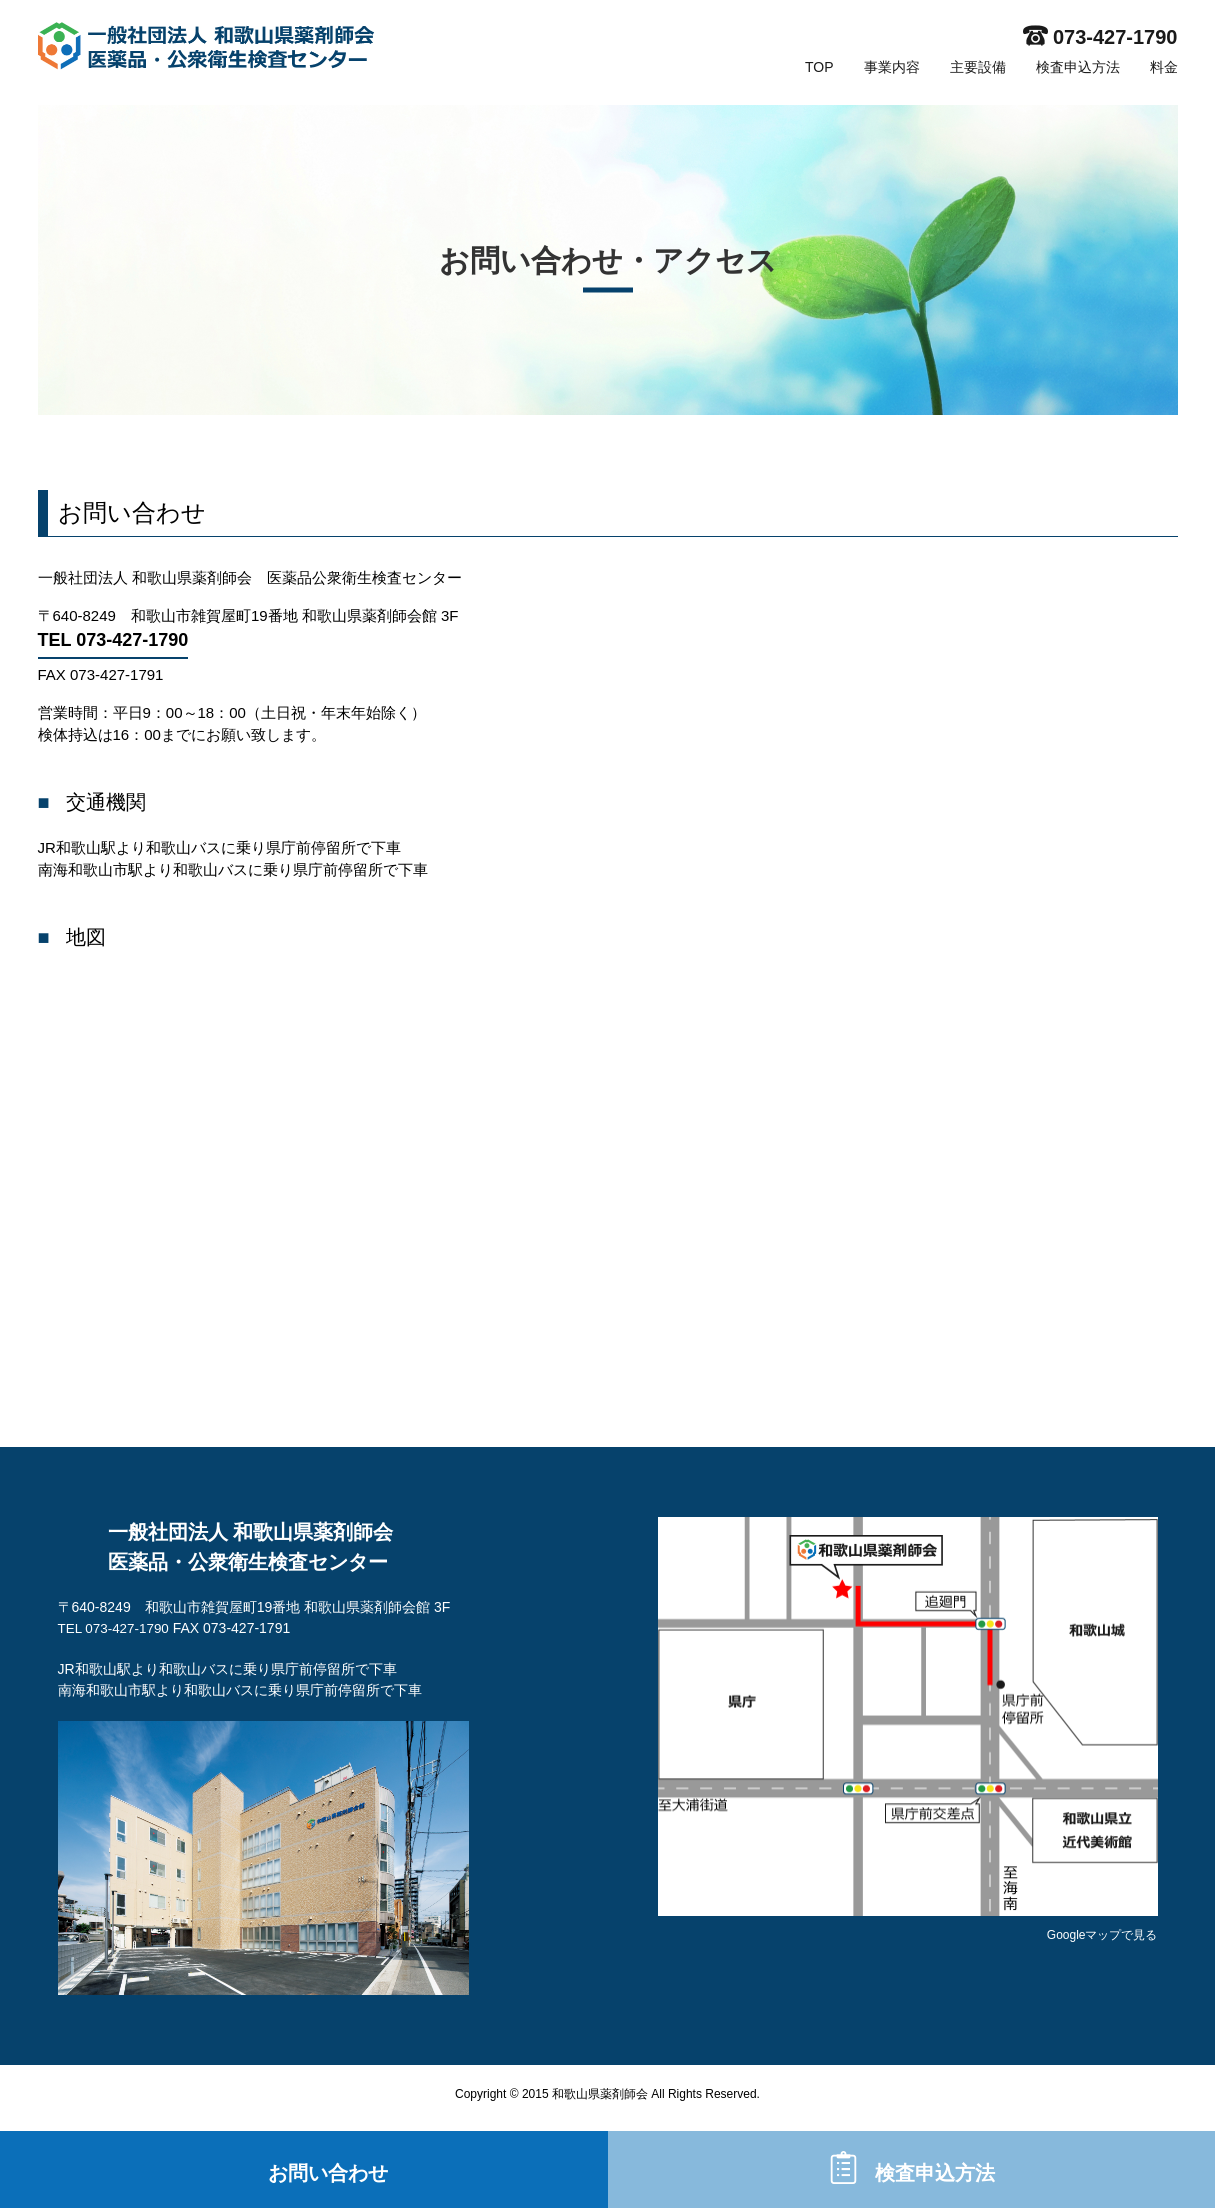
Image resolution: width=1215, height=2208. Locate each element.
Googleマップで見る (1102, 1935)
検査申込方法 (1078, 67)
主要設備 (978, 67)
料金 (1164, 67)
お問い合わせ (328, 2167)
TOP (819, 67)
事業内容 (892, 67)
